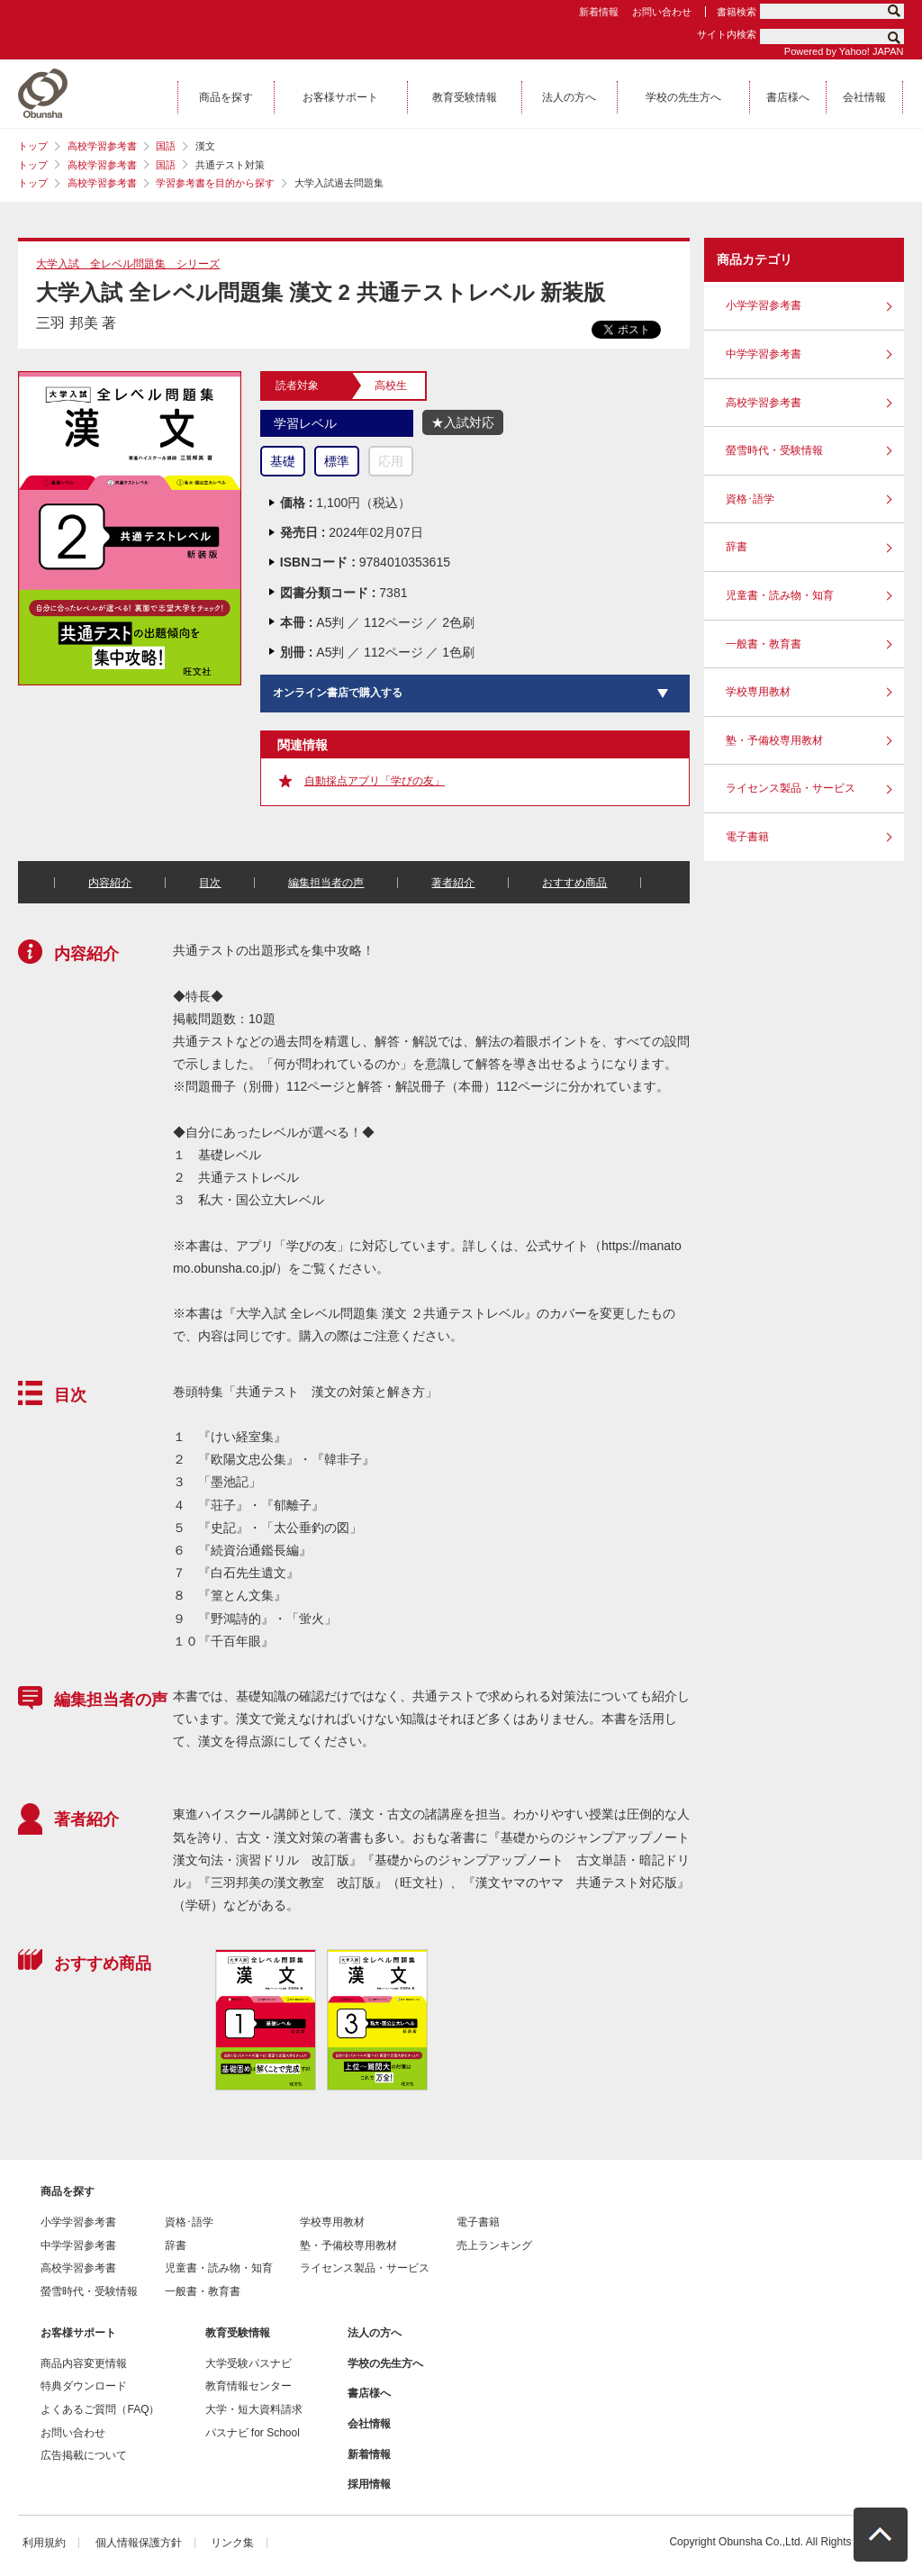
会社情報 (369, 2423)
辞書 (736, 546)
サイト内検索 (726, 34)
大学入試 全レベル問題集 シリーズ (128, 264)
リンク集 (232, 2542)
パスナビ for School (252, 2432)
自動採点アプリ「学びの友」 (374, 781)
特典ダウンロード (84, 2386)
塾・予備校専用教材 (774, 740)
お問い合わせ (662, 11)
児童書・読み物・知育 (780, 595)
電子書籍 (747, 836)
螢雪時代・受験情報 (774, 450)
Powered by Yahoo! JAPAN (844, 51)
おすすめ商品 (574, 882)
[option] (265, 2020)
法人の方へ (375, 2333)
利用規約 (44, 2542)
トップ (33, 146)
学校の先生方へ (385, 2363)
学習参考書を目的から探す (215, 182)
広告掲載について (84, 2455)
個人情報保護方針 (138, 2542)
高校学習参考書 (102, 146)
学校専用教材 (758, 691)
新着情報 (599, 11)
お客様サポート (78, 2333)
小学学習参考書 (763, 305)
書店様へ (369, 2393)
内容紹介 (109, 882)
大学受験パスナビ (248, 2363)
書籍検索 (736, 11)
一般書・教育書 (763, 644)
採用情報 (369, 2484)
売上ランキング (494, 2245)
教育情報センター (248, 2386)
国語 (166, 146)
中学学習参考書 (763, 354)
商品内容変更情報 (84, 2363)
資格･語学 (750, 499)
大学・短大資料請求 (254, 2409)
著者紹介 (453, 882)
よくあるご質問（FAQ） (100, 2409)
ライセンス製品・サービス (790, 788)
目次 (210, 882)
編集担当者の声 (326, 882)
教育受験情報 (237, 2333)
